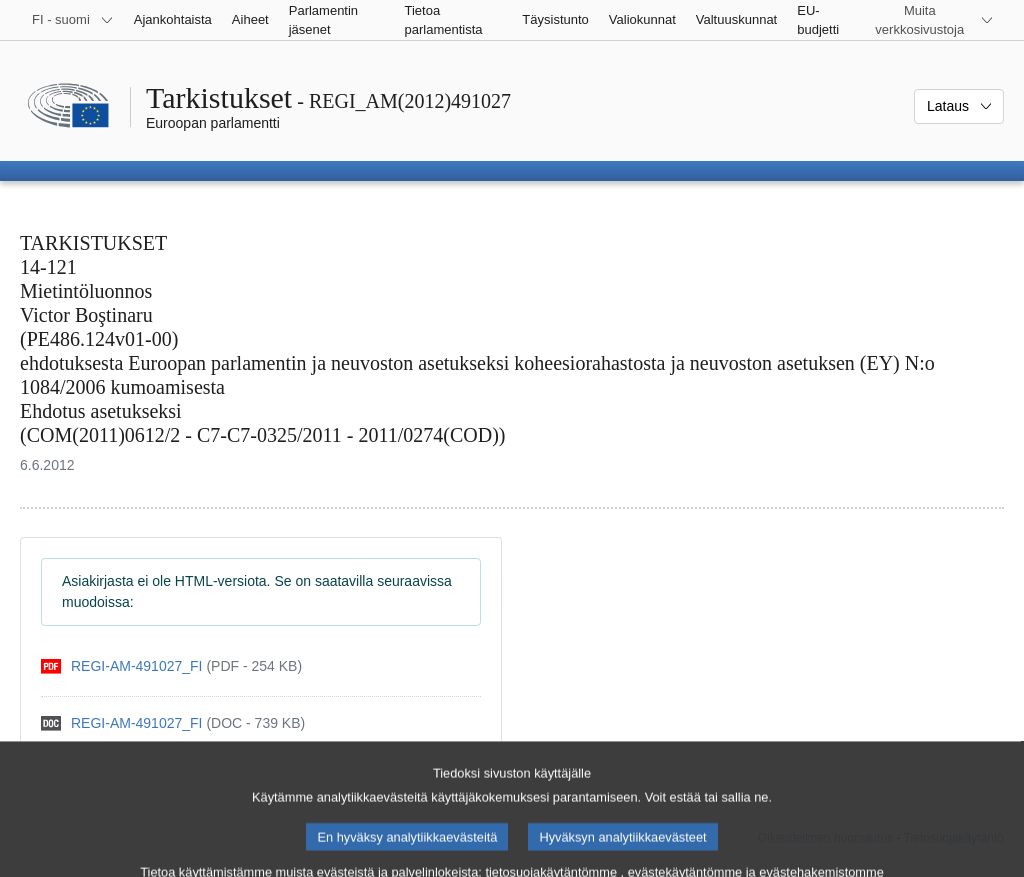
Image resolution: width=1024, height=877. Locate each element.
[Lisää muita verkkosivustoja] (932, 20)
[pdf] (171, 666)
